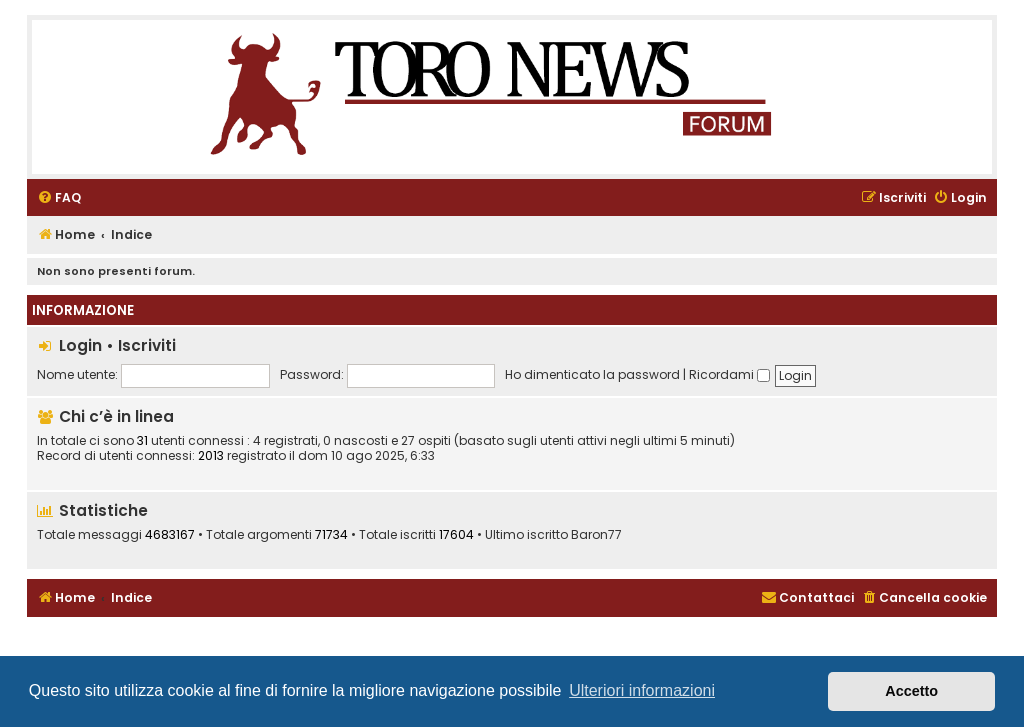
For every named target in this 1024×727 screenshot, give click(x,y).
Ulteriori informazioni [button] (642, 690)
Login (80, 345)
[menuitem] (59, 198)
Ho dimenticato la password (592, 374)
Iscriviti (147, 345)
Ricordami (729, 374)
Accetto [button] (911, 691)
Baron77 (596, 535)
